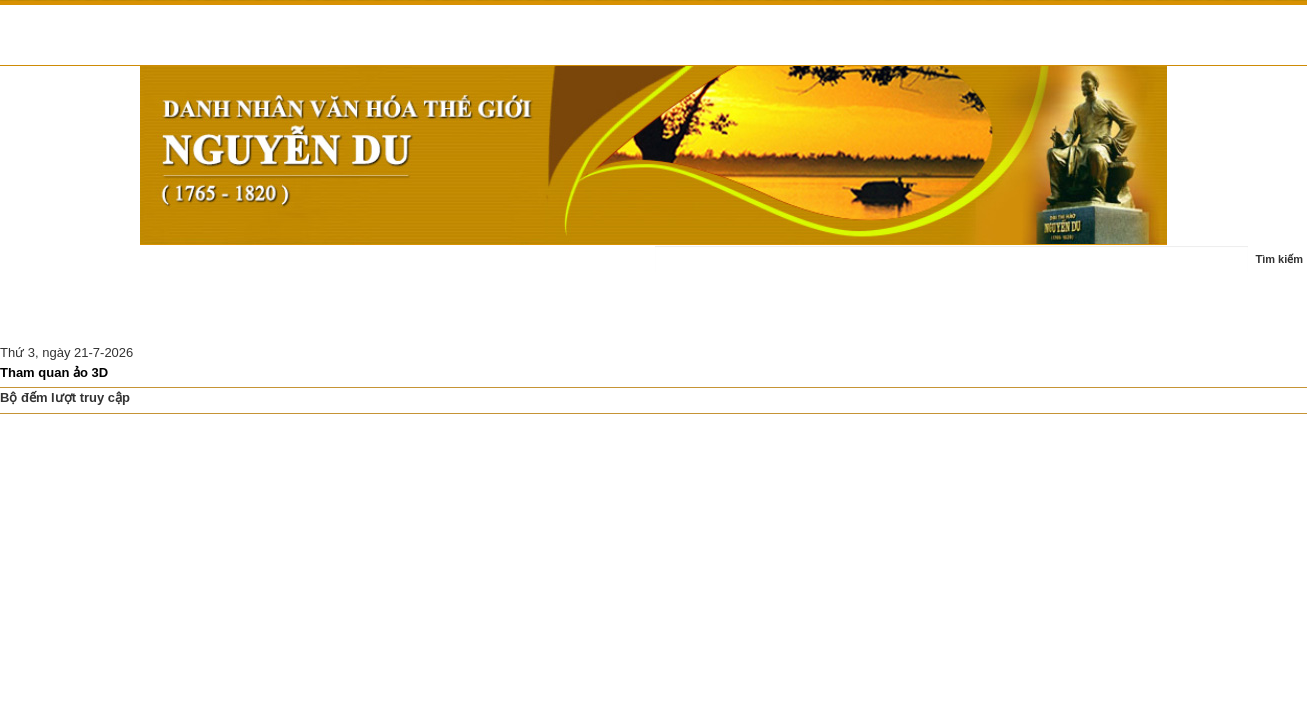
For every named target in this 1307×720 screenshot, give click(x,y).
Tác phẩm (396, 269)
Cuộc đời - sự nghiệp (279, 269)
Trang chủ (42, 269)
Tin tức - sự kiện (145, 269)
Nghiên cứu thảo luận (75, 318)
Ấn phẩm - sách (495, 269)
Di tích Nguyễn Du (215, 318)
